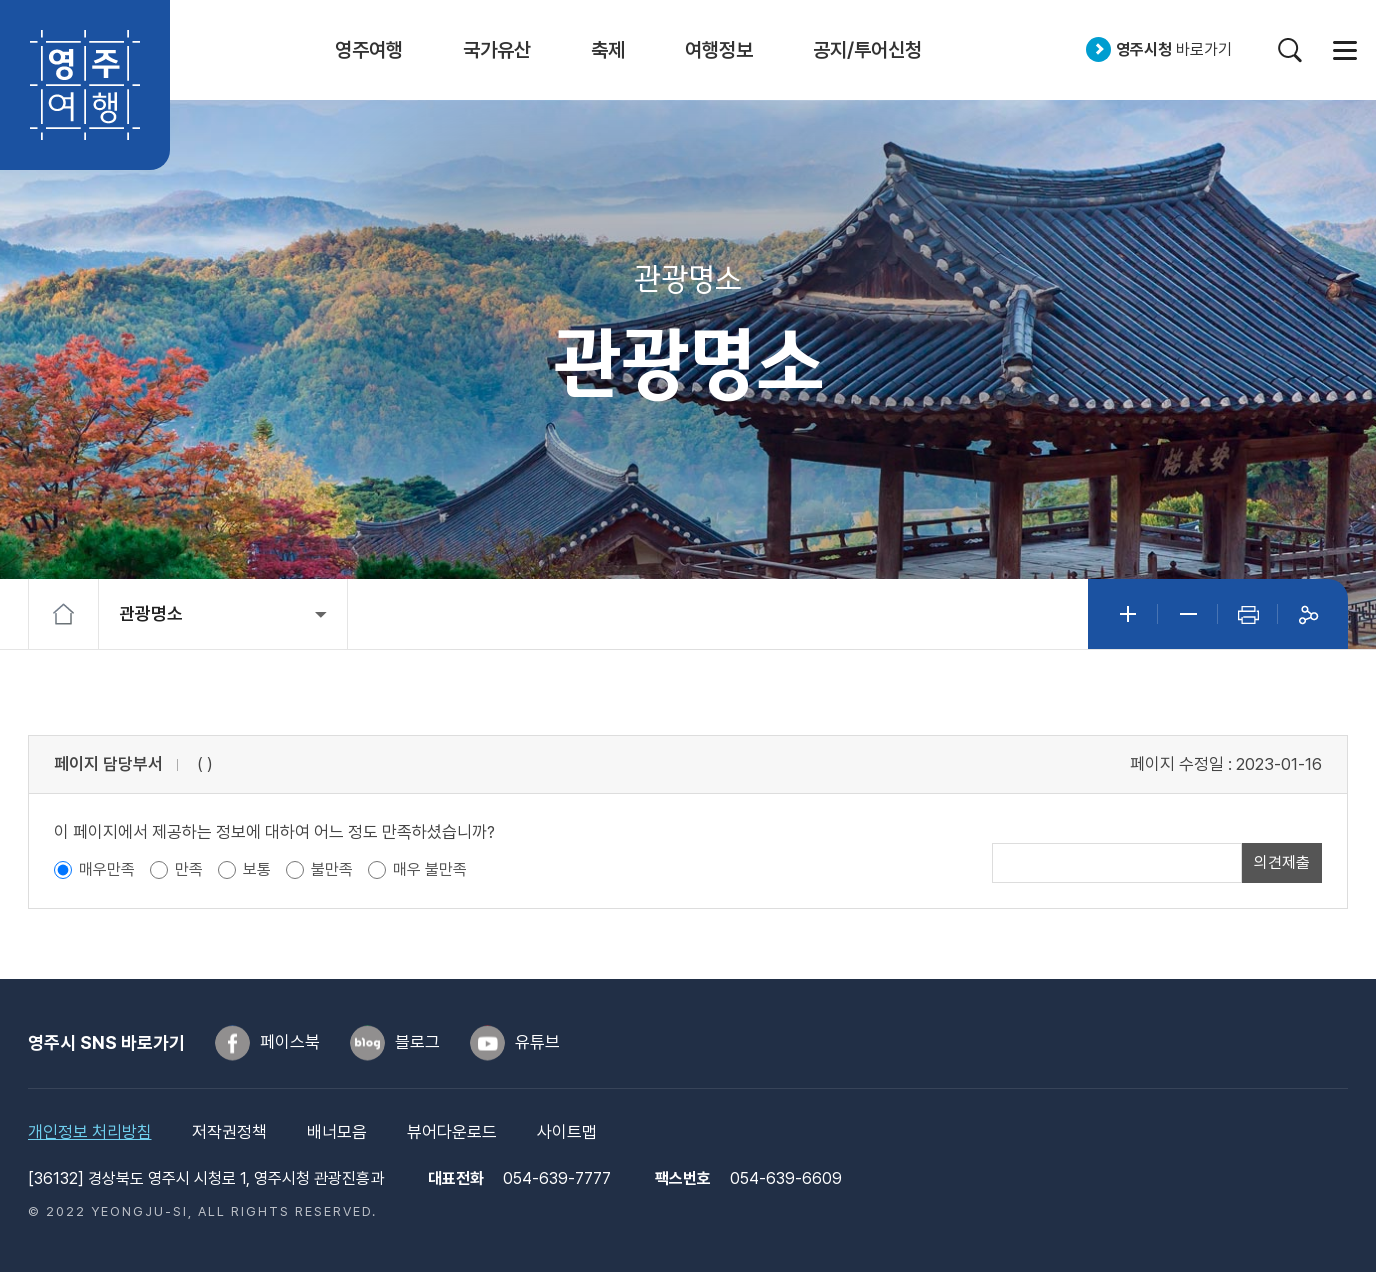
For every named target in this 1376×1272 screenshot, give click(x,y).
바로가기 (1174, 49)
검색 (1289, 49)
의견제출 (1282, 862)
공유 (1308, 614)
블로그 (417, 1042)
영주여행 (85, 85)
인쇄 (1248, 614)
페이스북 (290, 1042)
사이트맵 (1344, 49)
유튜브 (537, 1042)
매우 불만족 (430, 869)
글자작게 (1188, 614)
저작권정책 (229, 1132)
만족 (189, 869)
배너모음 (337, 1132)
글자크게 (1128, 614)
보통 (257, 869)
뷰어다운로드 (452, 1132)
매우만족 (107, 869)
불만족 (332, 869)
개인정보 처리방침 (90, 1132)
